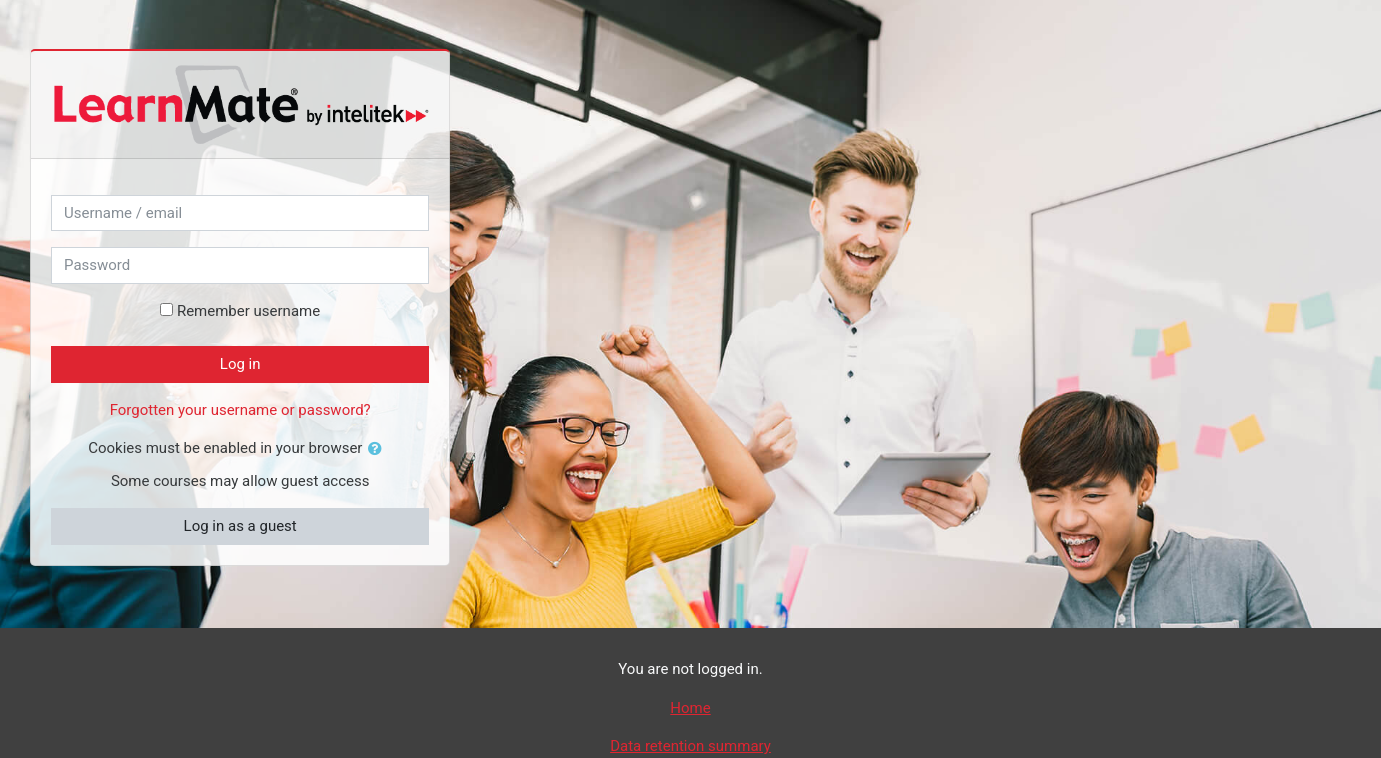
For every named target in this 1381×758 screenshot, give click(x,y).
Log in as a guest (240, 526)
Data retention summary (690, 746)
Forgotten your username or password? (240, 410)
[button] (379, 449)
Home (690, 708)
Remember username (248, 311)
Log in (240, 364)
